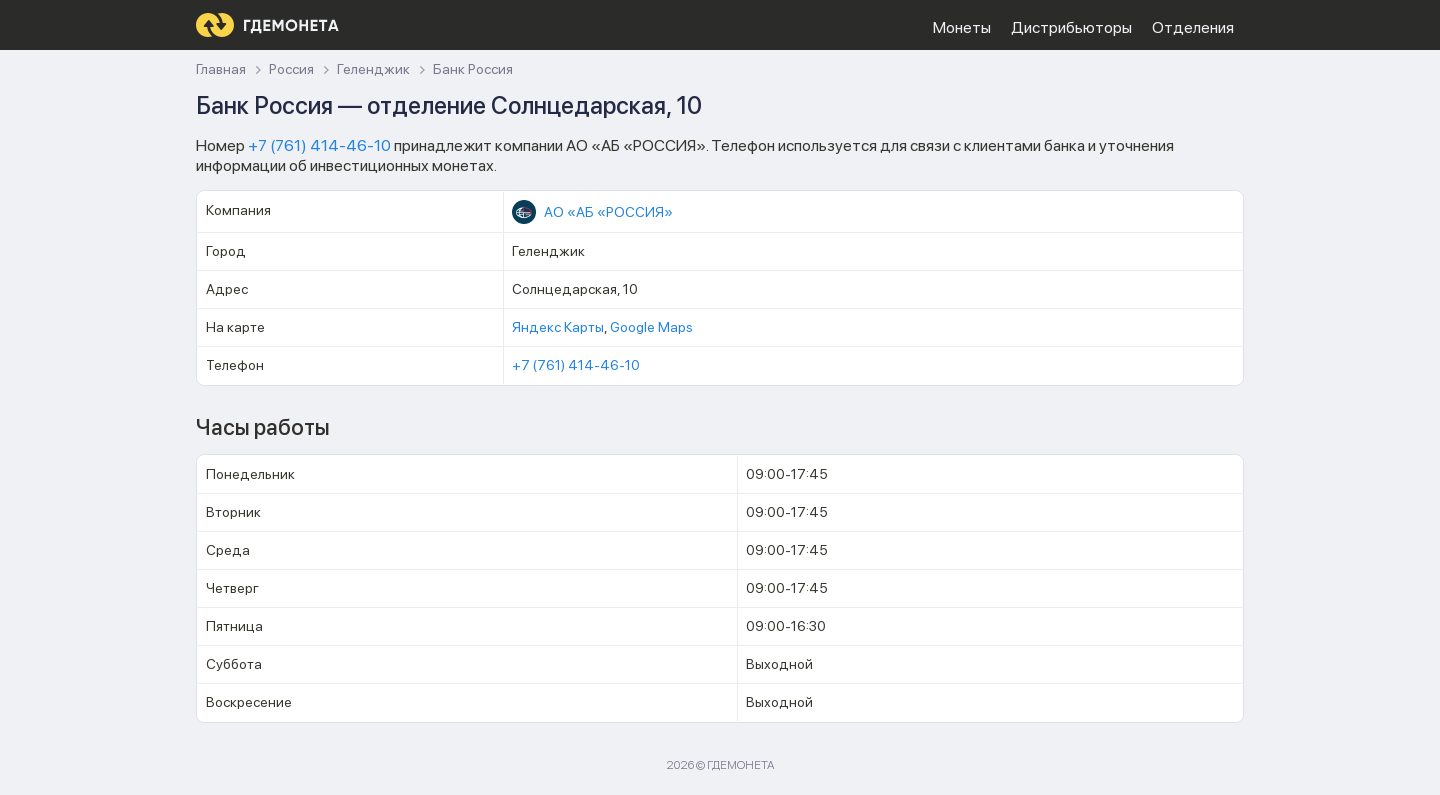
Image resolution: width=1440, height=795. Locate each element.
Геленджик (373, 69)
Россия (291, 69)
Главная (221, 69)
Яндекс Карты (558, 327)
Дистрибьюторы (1071, 27)
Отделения (1193, 27)
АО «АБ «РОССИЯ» (608, 212)
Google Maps (651, 327)
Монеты (962, 27)
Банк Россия (473, 69)
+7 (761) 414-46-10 (319, 145)
